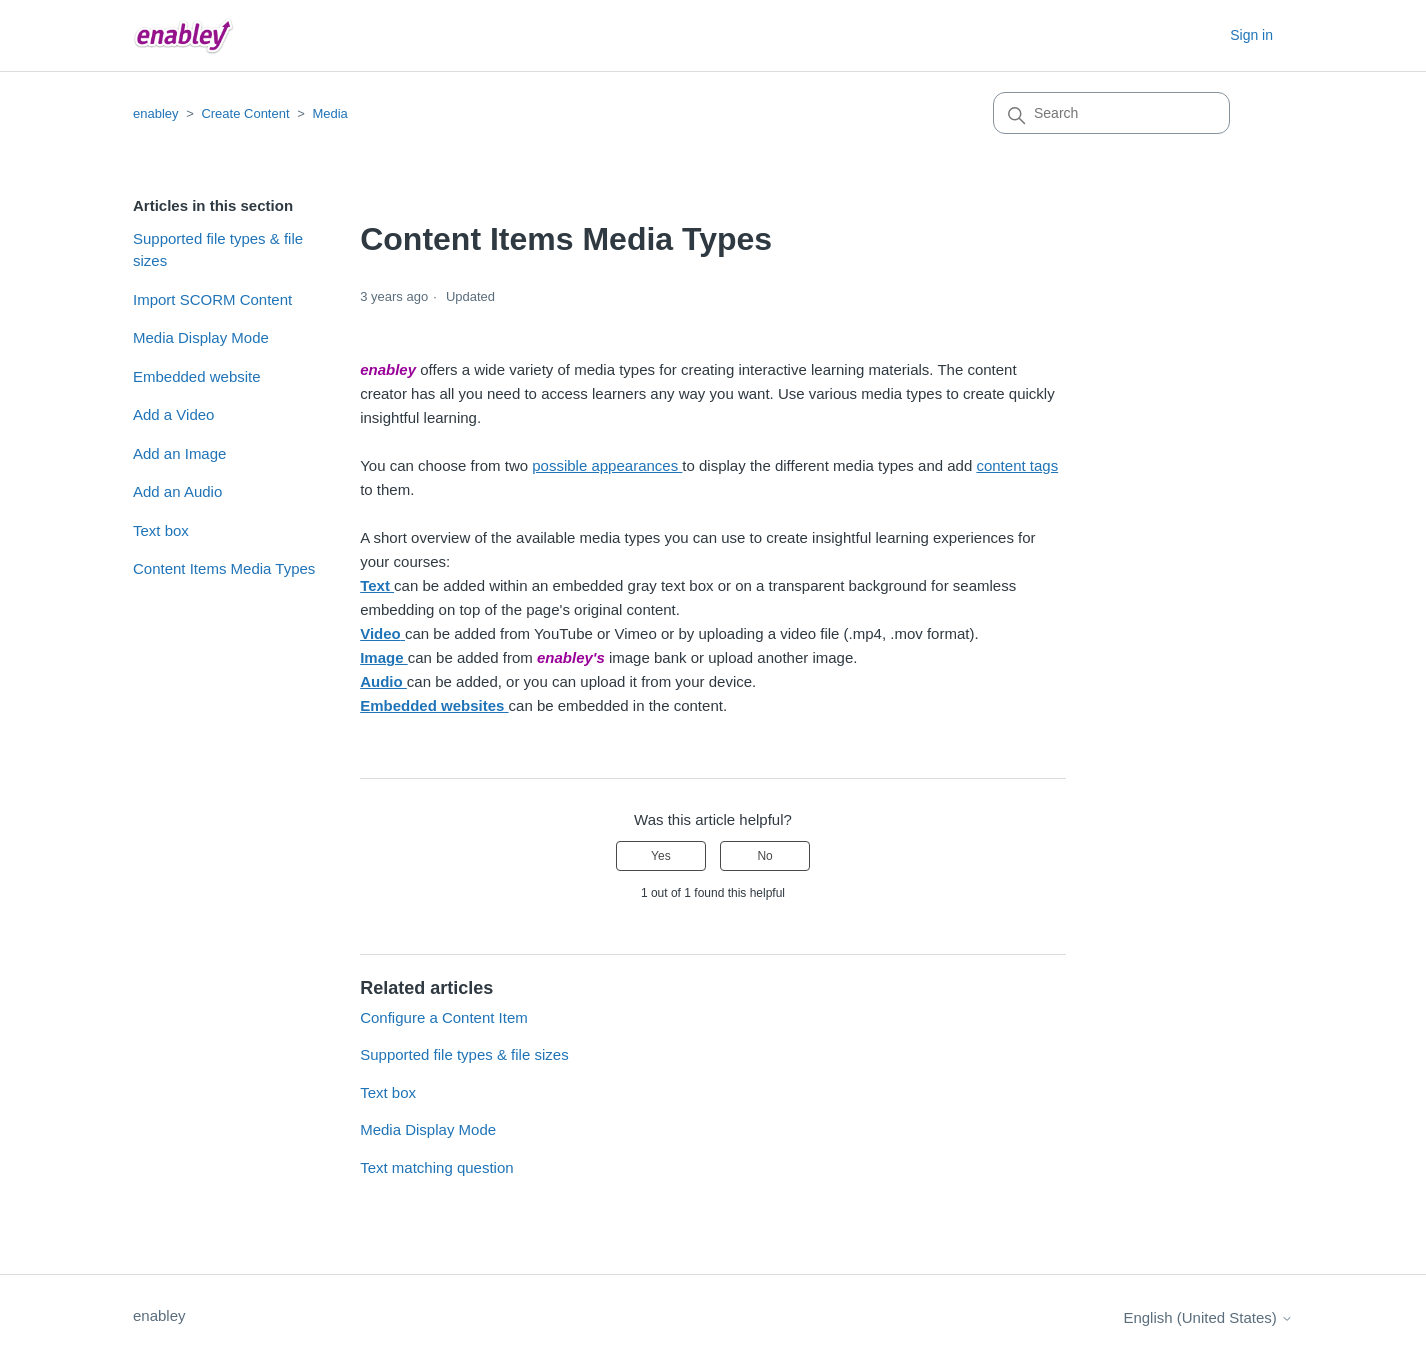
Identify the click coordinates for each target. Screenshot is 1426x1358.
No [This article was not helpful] (764, 856)
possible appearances (607, 465)
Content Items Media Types (224, 568)
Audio (383, 681)
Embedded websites (434, 705)
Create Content (245, 113)
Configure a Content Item (444, 1017)
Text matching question (436, 1167)
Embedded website (197, 376)
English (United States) (1208, 1317)
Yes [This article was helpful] (661, 856)
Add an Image (179, 453)
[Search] (1111, 113)
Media (329, 113)
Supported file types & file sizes (218, 250)
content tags (1017, 465)
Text (377, 585)
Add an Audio (177, 491)
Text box (161, 530)
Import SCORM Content (212, 299)
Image (384, 657)
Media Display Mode (201, 337)
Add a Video (173, 414)
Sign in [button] (1251, 35)
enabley (156, 113)
